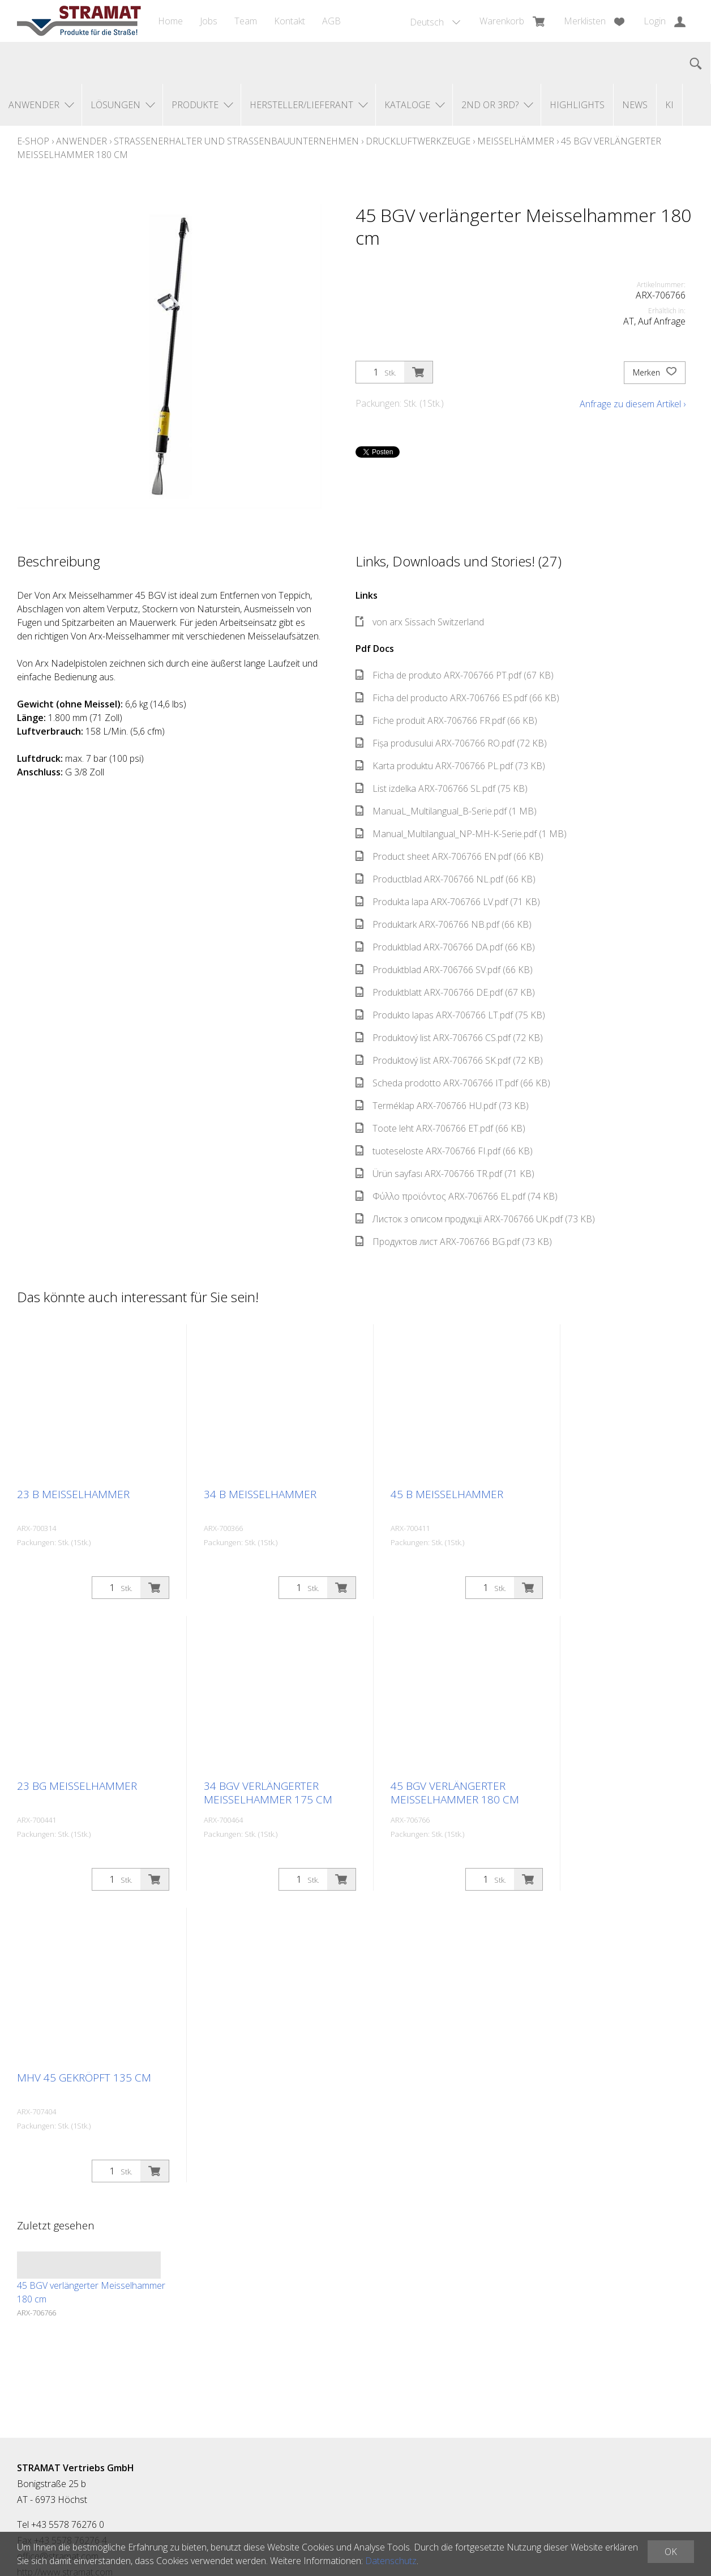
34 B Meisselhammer (260, 1494)
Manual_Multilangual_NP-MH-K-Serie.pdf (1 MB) (461, 834)
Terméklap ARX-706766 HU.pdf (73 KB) (442, 1105)
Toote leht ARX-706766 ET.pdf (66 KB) (440, 1128)
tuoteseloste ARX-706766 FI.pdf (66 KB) (444, 1151)
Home (170, 21)
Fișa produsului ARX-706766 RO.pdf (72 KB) (451, 743)
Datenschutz (391, 2560)
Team (245, 21)
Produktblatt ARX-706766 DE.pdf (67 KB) (445, 992)
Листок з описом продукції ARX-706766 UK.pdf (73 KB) (475, 1219)
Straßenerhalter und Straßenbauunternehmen (236, 141)
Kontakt (289, 21)
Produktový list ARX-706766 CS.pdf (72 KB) (449, 1037)
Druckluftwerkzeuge (418, 141)
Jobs (208, 21)
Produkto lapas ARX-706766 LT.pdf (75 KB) (450, 1015)
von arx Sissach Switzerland (420, 622)
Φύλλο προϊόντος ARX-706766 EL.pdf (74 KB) (457, 1196)
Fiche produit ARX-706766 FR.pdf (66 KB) (446, 720)
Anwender (81, 141)
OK (671, 2551)
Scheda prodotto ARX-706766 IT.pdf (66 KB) (453, 1083)
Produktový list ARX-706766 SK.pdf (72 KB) (449, 1060)
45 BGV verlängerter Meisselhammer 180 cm (455, 1793)
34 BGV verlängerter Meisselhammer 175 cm (268, 1793)
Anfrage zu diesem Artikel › (633, 404)
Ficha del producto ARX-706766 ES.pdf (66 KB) (457, 698)
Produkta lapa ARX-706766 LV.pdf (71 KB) (448, 901)
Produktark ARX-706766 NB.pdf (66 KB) (444, 924)
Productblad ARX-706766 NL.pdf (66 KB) (446, 879)
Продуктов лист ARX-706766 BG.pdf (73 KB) (454, 1241)
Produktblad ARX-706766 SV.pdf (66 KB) (444, 969)
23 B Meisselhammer (73, 1494)
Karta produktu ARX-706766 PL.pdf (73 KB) (450, 766)
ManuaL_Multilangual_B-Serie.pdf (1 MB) (446, 811)
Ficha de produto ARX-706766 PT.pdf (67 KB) (455, 675)
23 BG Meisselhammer (77, 1786)
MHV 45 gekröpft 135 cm (84, 2077)
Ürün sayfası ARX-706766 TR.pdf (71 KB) (445, 1173)
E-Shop (33, 141)
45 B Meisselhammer (447, 1494)
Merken (654, 372)
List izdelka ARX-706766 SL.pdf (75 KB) (442, 788)
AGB (331, 21)
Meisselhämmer (515, 141)
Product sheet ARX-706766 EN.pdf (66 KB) (449, 856)
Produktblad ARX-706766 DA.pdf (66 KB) (445, 947)
